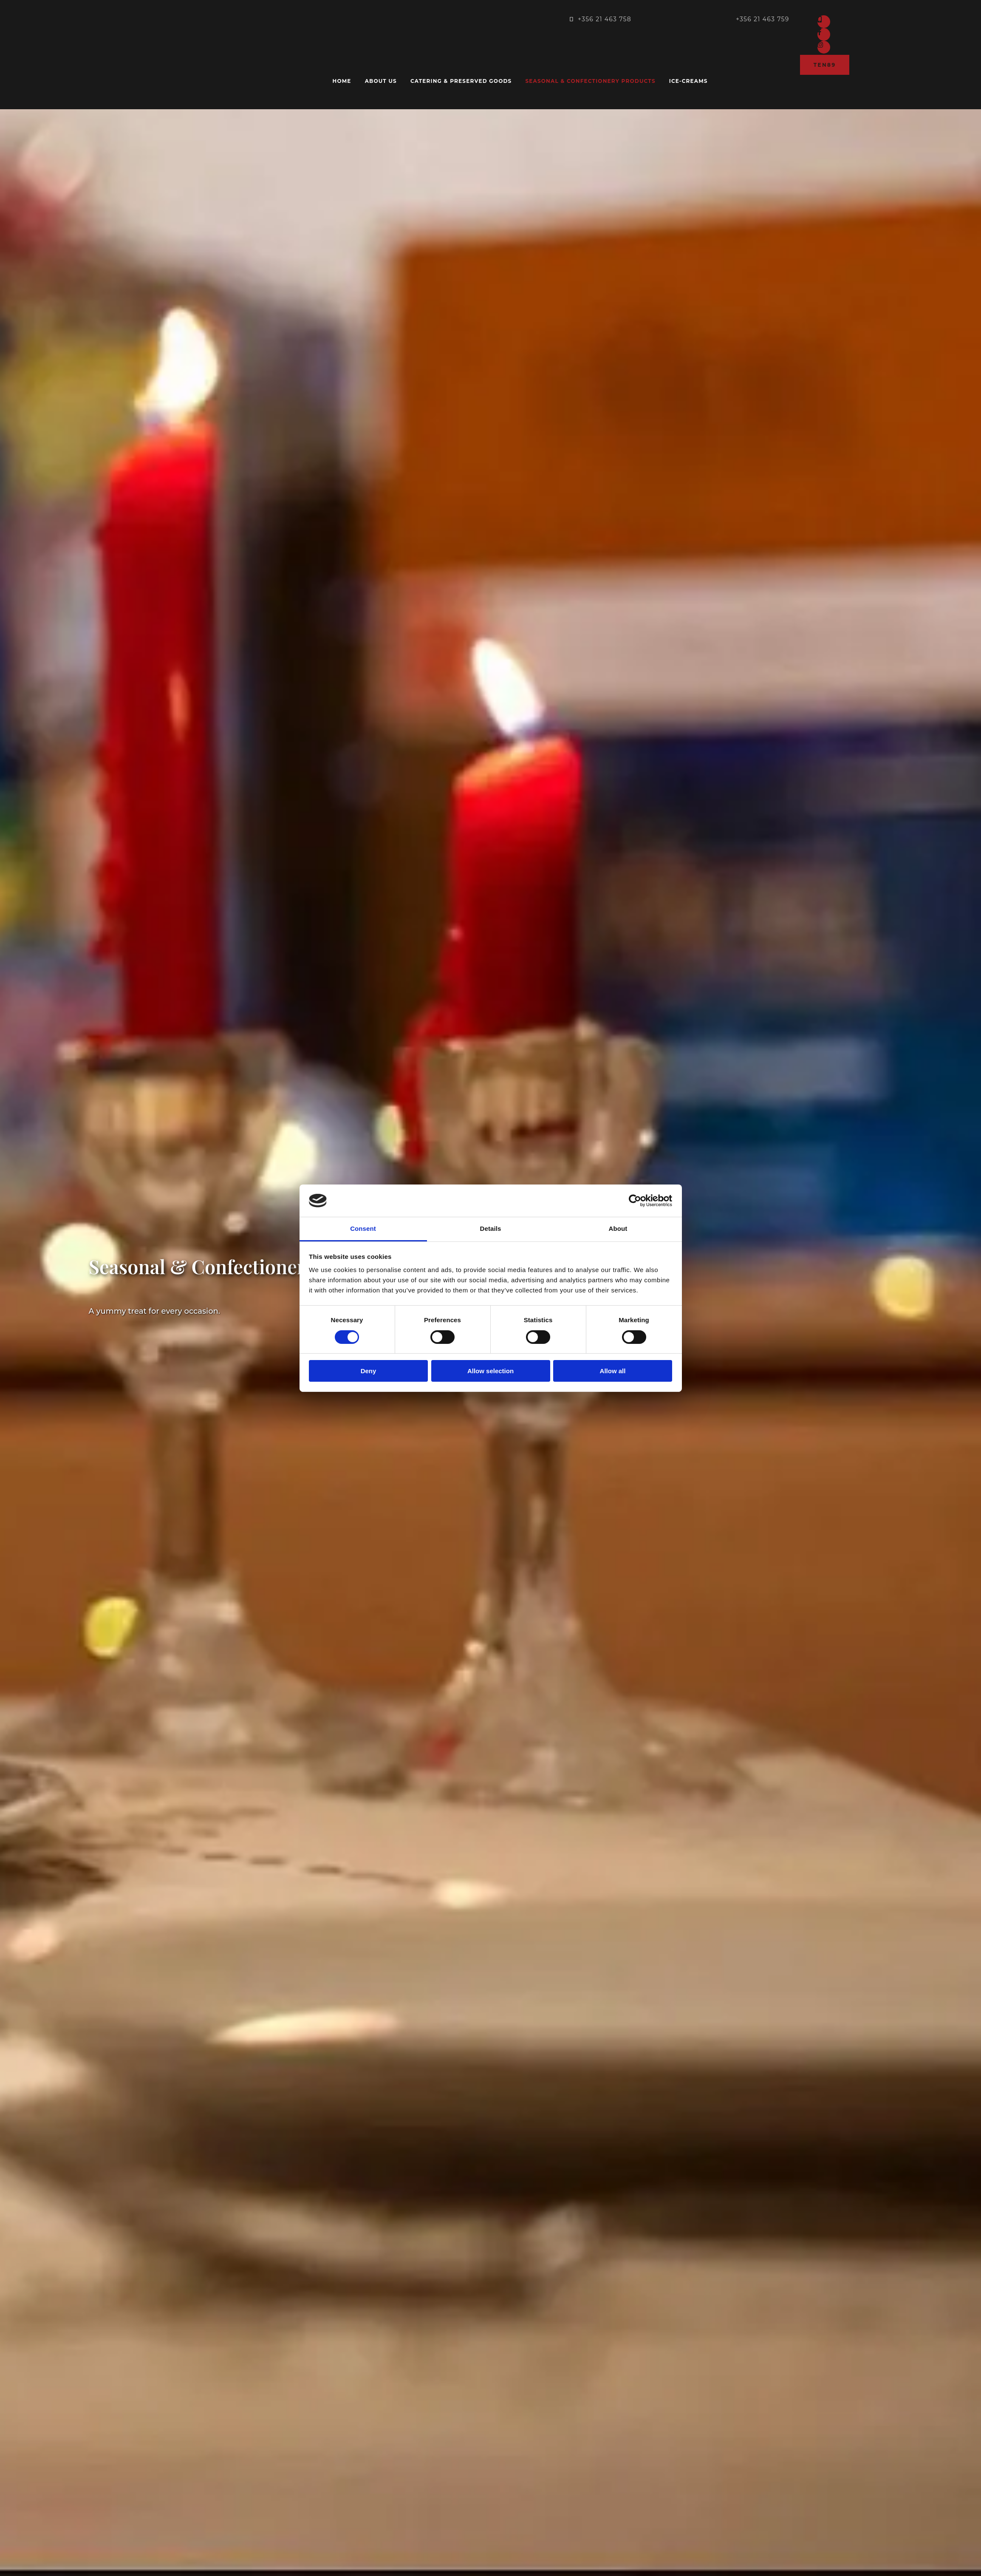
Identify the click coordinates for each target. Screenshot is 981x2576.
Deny (368, 1370)
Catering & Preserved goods (461, 81)
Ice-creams (688, 81)
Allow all (613, 1370)
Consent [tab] (363, 1228)
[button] (825, 65)
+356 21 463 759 (762, 19)
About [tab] (618, 1228)
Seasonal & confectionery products (590, 81)
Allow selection (490, 1370)
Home (341, 81)
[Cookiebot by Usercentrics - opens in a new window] (635, 1200)
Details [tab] (490, 1228)
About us (381, 81)
